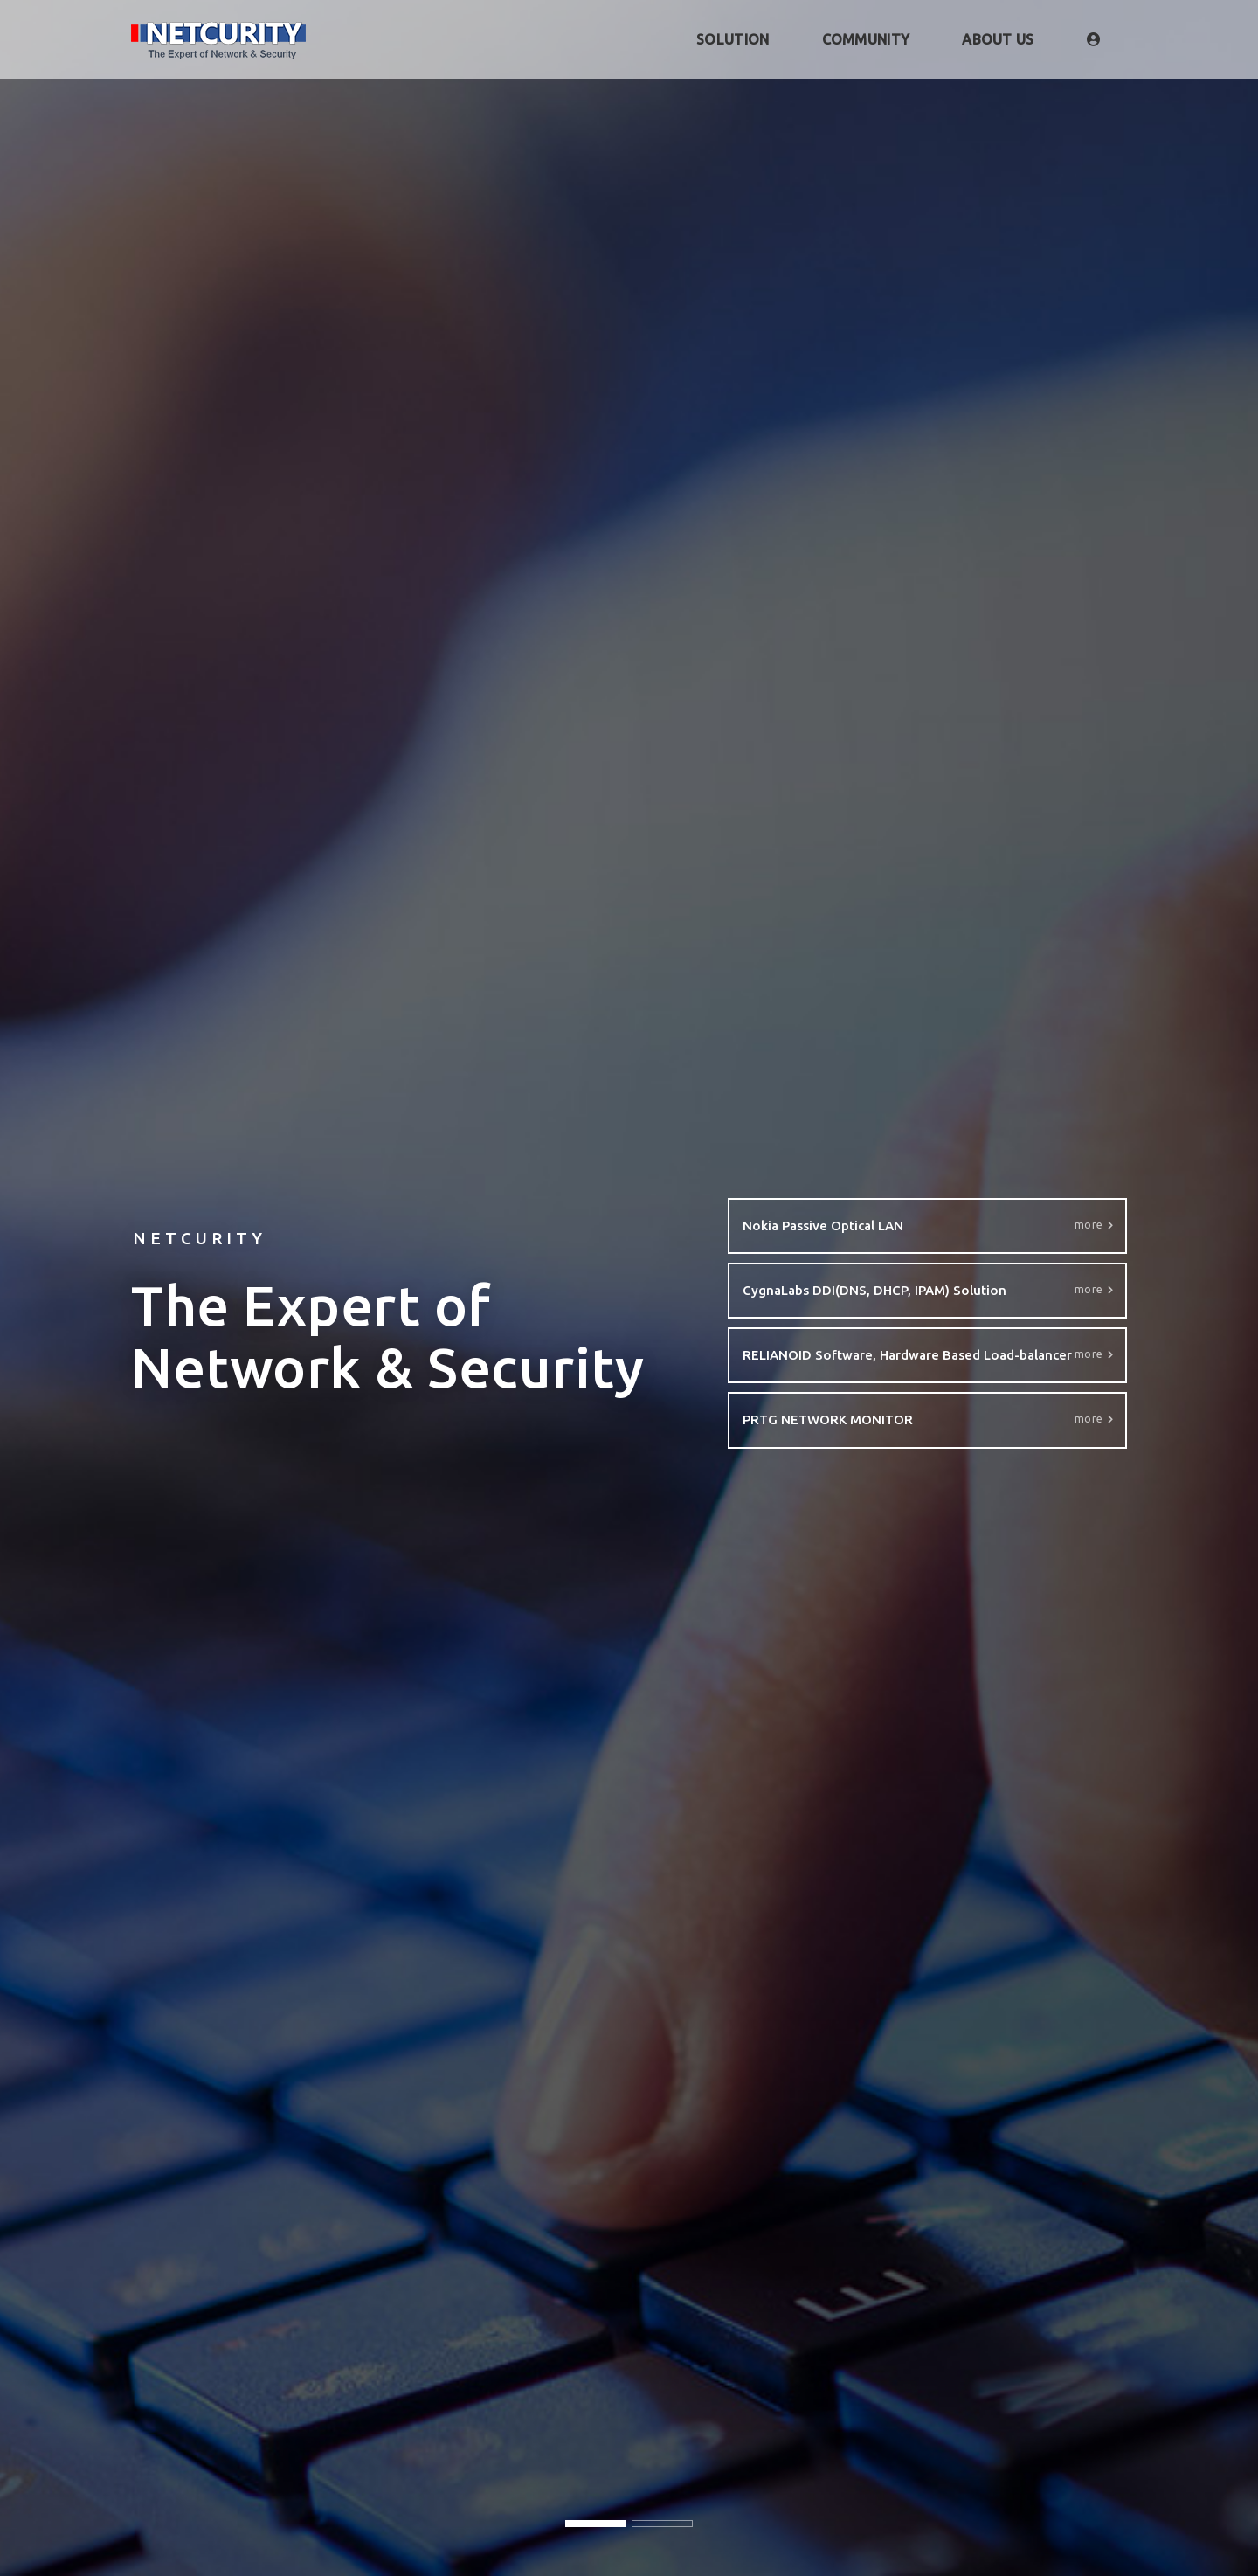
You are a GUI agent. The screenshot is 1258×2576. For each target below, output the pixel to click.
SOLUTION (732, 39)
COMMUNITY (866, 39)
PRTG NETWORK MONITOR (928, 1420)
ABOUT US (997, 39)
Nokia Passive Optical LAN (928, 1226)
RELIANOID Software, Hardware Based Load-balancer (928, 1355)
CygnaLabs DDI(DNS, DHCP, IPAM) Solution (928, 1291)
